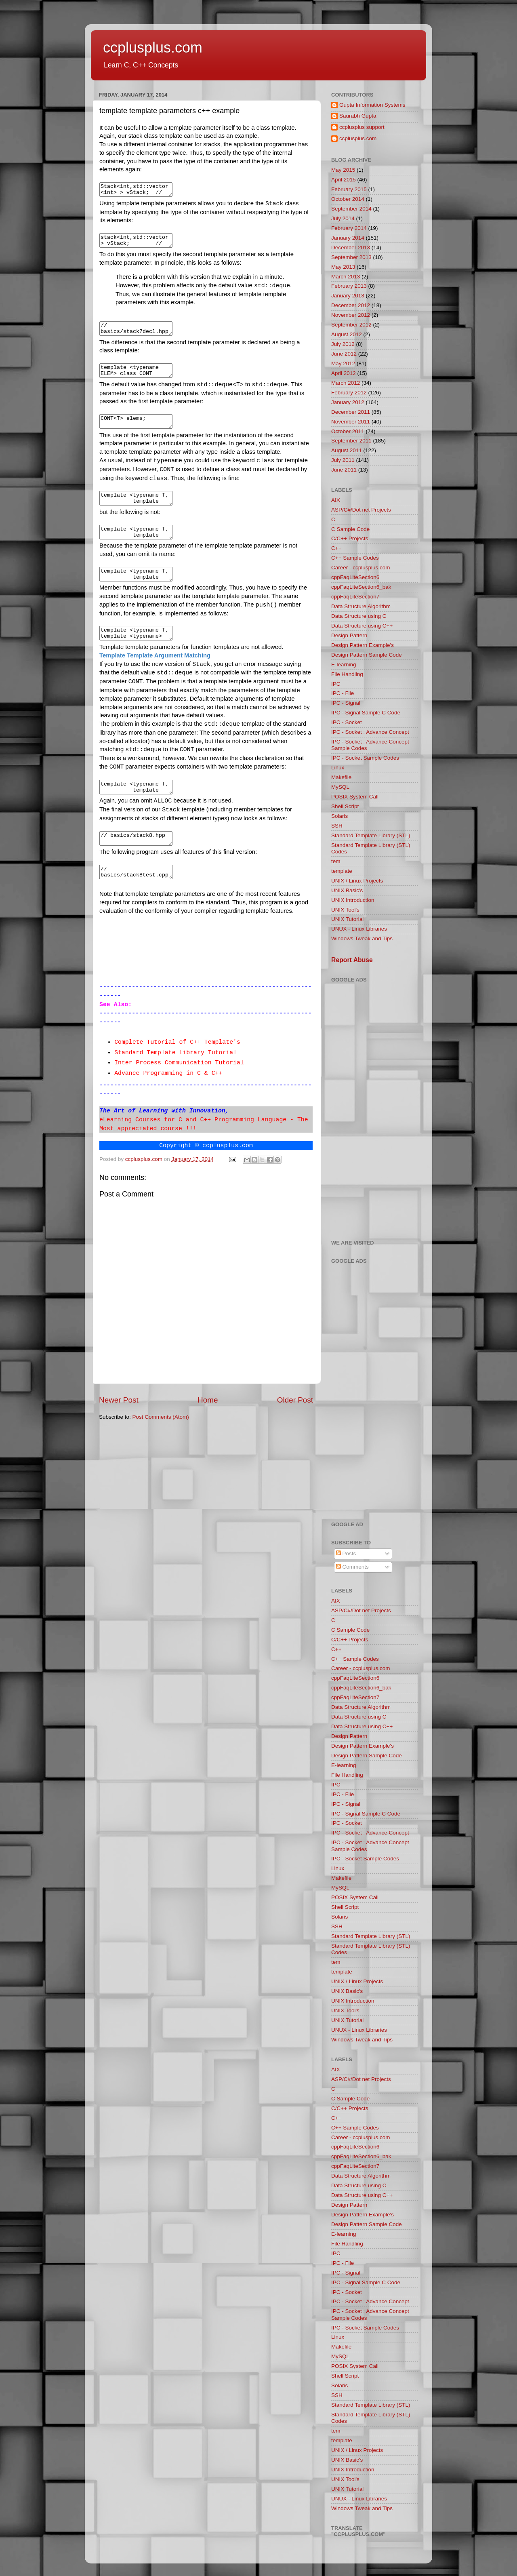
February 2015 (349, 189)
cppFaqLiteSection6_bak (361, 587)
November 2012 (350, 315)
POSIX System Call (354, 797)
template (341, 871)
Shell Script (345, 806)
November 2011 (350, 422)
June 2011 (344, 470)
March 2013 (345, 277)
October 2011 (347, 431)
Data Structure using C (359, 616)
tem (335, 861)
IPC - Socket (346, 722)
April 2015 (343, 180)
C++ (336, 548)
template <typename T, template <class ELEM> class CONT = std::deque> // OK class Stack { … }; (140, 511)
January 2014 (347, 238)
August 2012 (346, 334)
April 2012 (343, 373)
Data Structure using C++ (362, 626)
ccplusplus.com (152, 47)
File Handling (347, 674)
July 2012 (343, 344)
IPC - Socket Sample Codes (365, 758)
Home (208, 1429)
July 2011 (343, 460)
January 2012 (347, 402)
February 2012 (349, 393)
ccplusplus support (362, 127)
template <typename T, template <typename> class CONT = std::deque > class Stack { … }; (140, 592)
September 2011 (351, 441)
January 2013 (347, 296)
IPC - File (342, 693)
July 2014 (343, 218)
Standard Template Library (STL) (370, 835)
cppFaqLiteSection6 (355, 577)
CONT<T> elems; (140, 432)
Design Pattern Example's (362, 645)
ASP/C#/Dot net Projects (361, 510)
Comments (352, 1567)
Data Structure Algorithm (361, 606)
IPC (335, 684)
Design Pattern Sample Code (366, 655)
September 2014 (351, 209)
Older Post (295, 1429)
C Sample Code (350, 529)
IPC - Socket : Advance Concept (370, 732)
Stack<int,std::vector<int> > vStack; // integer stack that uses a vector (140, 190)
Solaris (339, 816)
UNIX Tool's (345, 910)
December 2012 (350, 305)
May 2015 (343, 170)
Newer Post (119, 1429)
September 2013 (351, 257)
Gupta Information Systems (372, 105)
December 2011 (350, 412)
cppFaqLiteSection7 (355, 597)
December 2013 (350, 247)
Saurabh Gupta (357, 116)
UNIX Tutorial (347, 919)
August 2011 (346, 450)
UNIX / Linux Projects (357, 881)
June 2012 (344, 354)
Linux (337, 768)
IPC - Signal (345, 703)
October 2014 (347, 199)
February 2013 (349, 286)
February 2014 (349, 228)
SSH (337, 826)
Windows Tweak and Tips (362, 938)
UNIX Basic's (347, 890)
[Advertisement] (374, 1106)
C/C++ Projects (349, 538)
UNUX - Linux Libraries (359, 929)
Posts (346, 1553)
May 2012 (343, 363)
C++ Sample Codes (355, 558)
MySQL (340, 787)
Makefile (341, 777)
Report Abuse (352, 959)
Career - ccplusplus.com (360, 567)
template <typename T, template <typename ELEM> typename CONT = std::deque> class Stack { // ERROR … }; (140, 547)
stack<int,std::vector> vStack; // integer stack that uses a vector (140, 244)
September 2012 (351, 325)
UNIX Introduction (352, 900)
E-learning (343, 664)
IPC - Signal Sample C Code (365, 713)
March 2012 (345, 383)
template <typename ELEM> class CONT (140, 379)
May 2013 (343, 267)
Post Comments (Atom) (160, 1446)
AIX (335, 500)
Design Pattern (349, 635)
